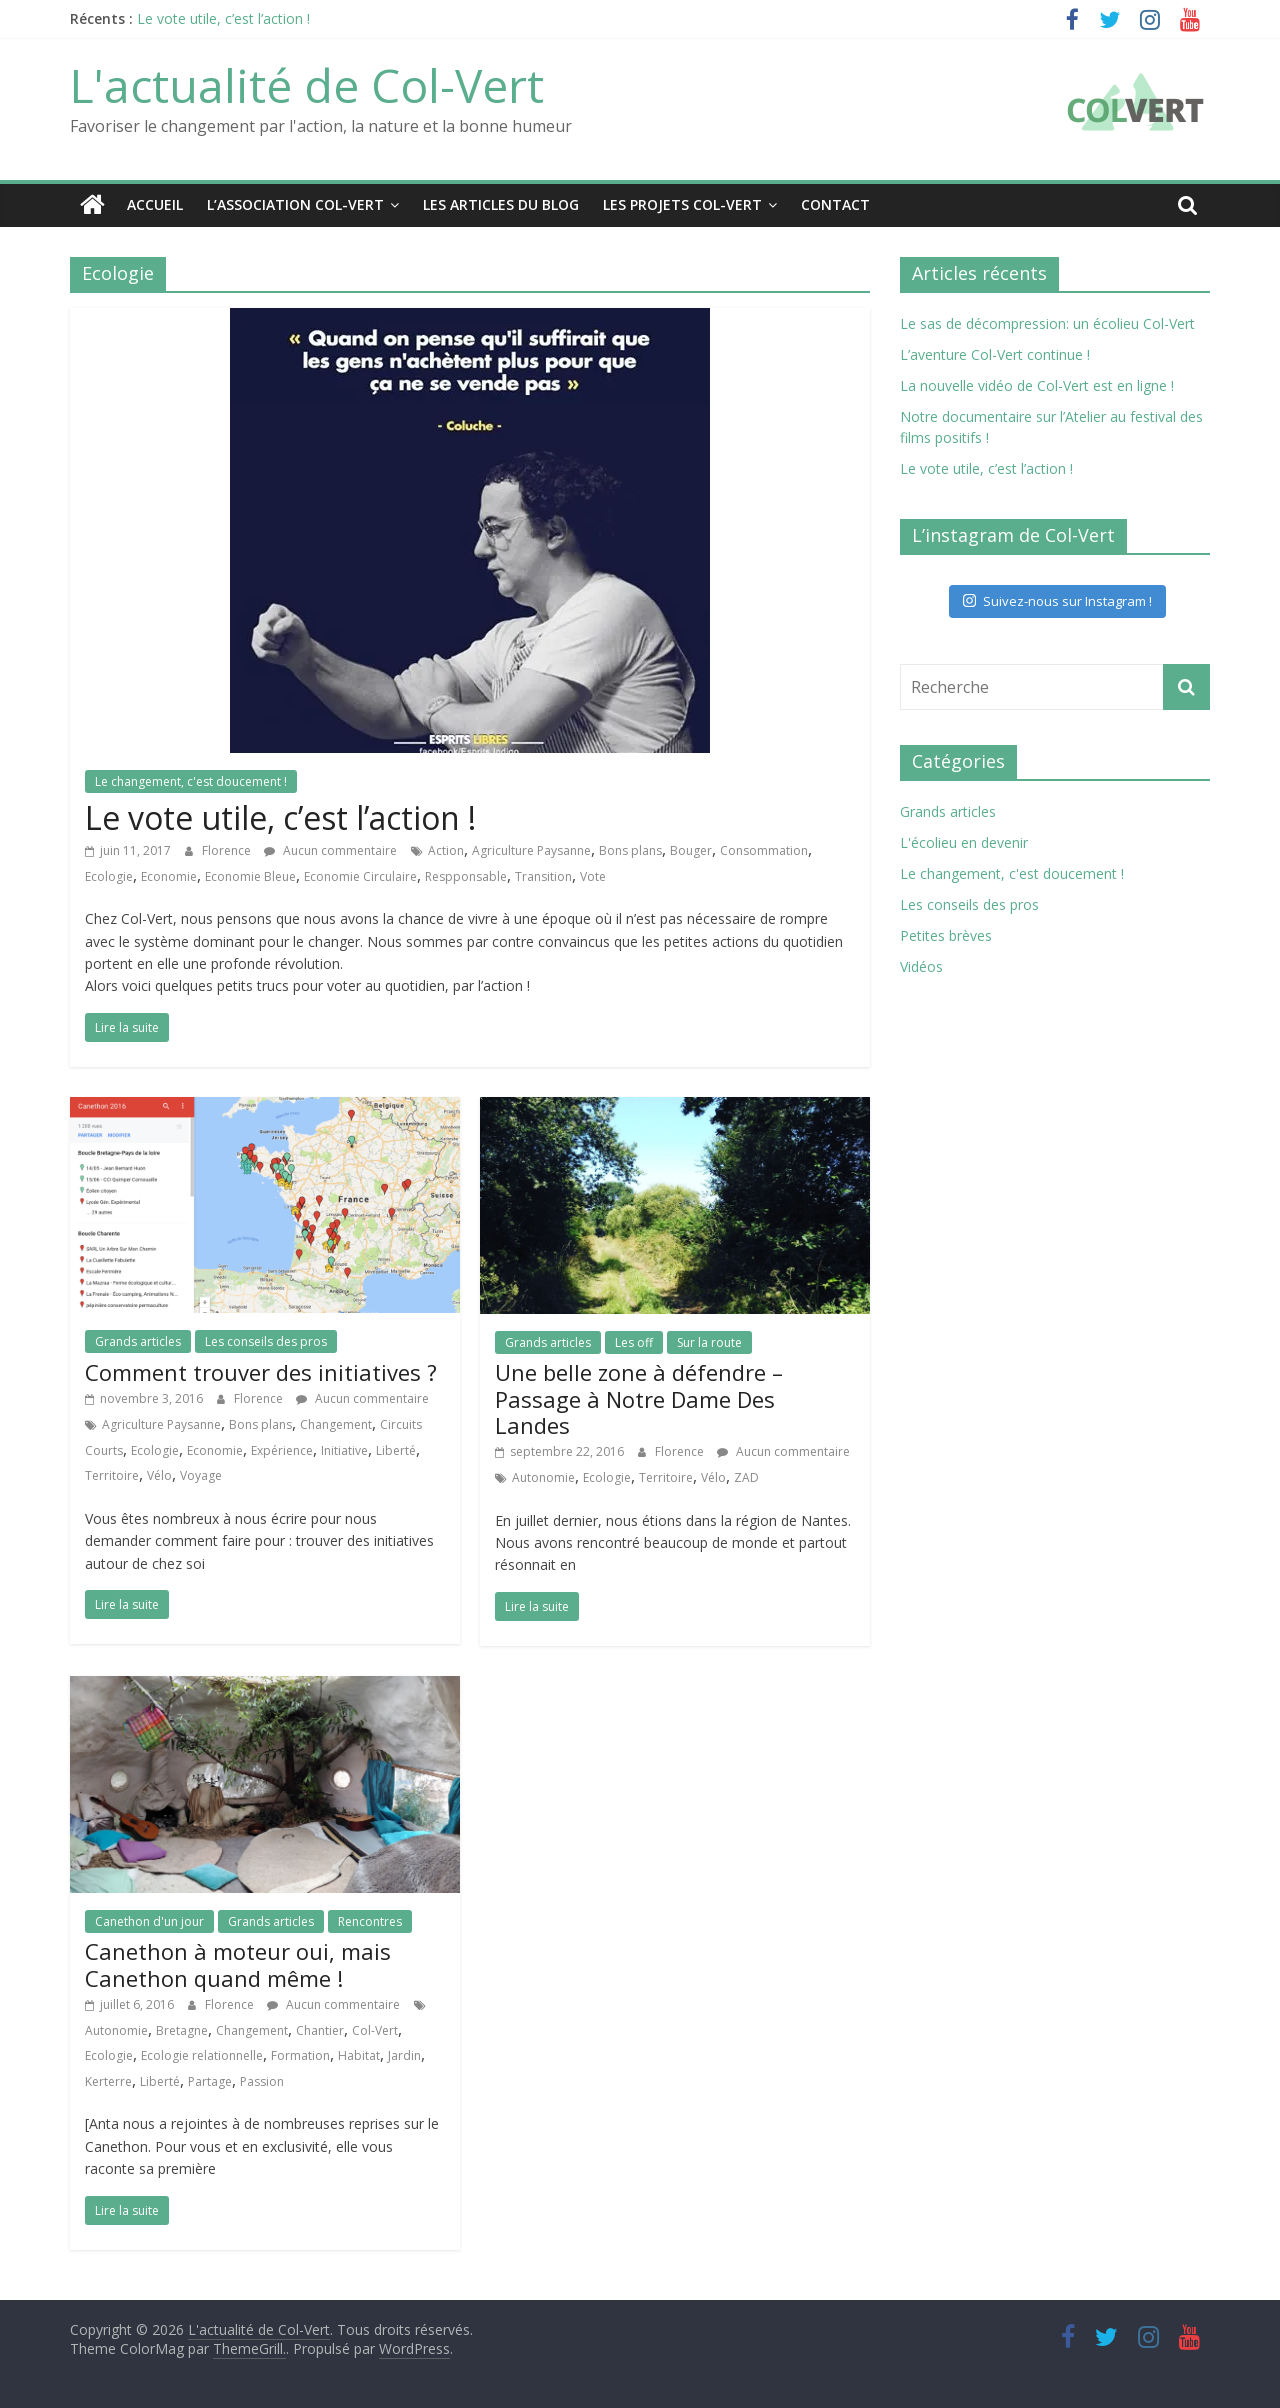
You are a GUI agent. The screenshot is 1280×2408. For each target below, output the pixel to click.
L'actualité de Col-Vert (307, 85)
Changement (336, 1423)
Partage (210, 2080)
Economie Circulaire (360, 875)
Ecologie (109, 875)
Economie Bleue (250, 875)
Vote (593, 875)
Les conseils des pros (266, 1341)
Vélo (159, 1475)
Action (446, 849)
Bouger (691, 849)
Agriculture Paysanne (531, 849)
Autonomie (543, 1476)
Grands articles (138, 1341)
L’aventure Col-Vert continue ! (995, 353)
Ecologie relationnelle (202, 2055)
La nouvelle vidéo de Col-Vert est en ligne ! (1037, 384)
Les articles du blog (501, 204)
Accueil (155, 204)
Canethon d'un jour (149, 1920)
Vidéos (921, 965)
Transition (543, 875)
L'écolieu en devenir (964, 841)
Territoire (112, 1475)
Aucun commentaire (330, 849)
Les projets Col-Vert (682, 204)
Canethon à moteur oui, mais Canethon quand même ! (238, 1964)
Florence (228, 849)
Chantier (320, 2029)
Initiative (344, 1449)
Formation (300, 2055)
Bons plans (630, 849)
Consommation (764, 849)
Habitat (359, 2055)
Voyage (201, 1475)
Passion (262, 2080)
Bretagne (182, 2029)
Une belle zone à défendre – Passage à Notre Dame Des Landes (639, 1398)
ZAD (746, 1476)
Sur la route (709, 1341)
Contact (835, 204)
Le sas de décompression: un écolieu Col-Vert (1047, 322)
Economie (169, 875)
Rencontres (370, 1920)
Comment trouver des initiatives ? (261, 1371)
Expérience (282, 1449)
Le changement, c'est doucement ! (191, 780)
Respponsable (466, 875)
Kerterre (108, 2080)
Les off (634, 1341)
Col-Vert (375, 2029)
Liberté (396, 1449)
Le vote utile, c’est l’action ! (223, 18)
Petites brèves (946, 934)
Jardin (404, 2055)
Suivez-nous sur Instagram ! (1057, 600)
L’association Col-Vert (295, 204)
